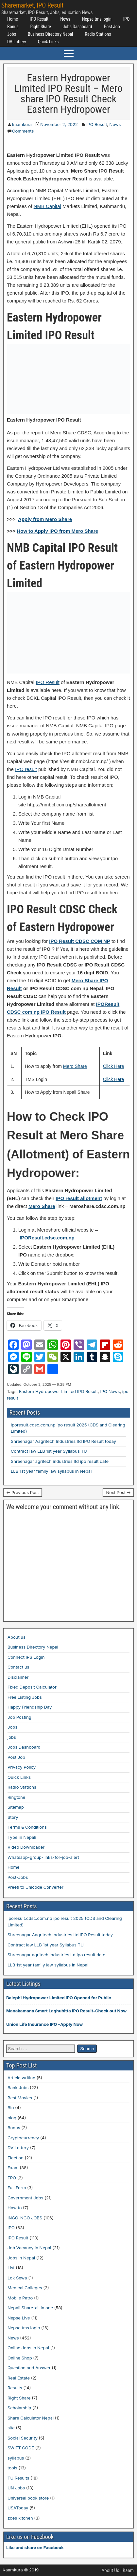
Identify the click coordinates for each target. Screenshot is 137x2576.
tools (12, 2467)
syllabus (16, 2458)
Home (12, 19)
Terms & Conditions (27, 1827)
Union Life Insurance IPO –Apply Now (44, 2024)
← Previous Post (22, 1492)
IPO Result (39, 19)
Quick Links (48, 41)
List (11, 2267)
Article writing (21, 2077)
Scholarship (19, 2407)
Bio (11, 2107)
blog (12, 2117)
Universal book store (28, 2498)
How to (15, 2207)
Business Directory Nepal (50, 34)
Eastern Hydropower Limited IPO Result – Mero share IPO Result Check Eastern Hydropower (68, 93)
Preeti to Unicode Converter (35, 1887)
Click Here (113, 1066)
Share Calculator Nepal (31, 2417)
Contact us (18, 1667)
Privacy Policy (22, 1767)
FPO (12, 2177)
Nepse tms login (96, 19)
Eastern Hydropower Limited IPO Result (58, 1391)
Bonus (13, 26)
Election (16, 2157)
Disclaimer (18, 1677)
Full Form (17, 2187)
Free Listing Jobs (25, 1697)
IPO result (26, 769)
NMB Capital (47, 206)
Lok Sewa (17, 2277)
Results (15, 2387)
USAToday (18, 2507)
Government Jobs (25, 2197)
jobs (12, 1737)
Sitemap (16, 1807)
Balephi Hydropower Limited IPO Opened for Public (58, 1997)
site (11, 2427)
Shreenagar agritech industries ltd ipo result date (60, 1461)
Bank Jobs (18, 2087)
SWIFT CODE (21, 2447)
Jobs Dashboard (77, 26)
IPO (126, 19)
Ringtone (16, 1797)
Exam (13, 2167)
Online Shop (20, 2357)
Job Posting (19, 1717)
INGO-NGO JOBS (25, 2217)
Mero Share (75, 1066)
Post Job (112, 26)
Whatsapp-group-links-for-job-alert (43, 1857)
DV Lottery (16, 41)
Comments (23, 131)
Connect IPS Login (26, 1657)
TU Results (18, 2478)
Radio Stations (98, 34)
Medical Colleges (25, 2287)
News (65, 19)
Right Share (40, 26)
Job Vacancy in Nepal (29, 2247)
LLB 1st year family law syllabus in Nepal (51, 1471)
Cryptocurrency (23, 2137)
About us (17, 1637)
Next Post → (118, 1492)
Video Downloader (26, 1847)
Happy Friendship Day (30, 1707)
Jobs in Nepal (21, 2257)
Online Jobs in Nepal (28, 2347)
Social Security (23, 2438)
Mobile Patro (20, 2297)
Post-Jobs (18, 1877)
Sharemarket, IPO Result (32, 5)
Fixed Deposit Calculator (32, 1687)
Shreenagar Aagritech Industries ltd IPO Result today (63, 1441)
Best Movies (20, 2097)
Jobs (11, 34)
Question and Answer (29, 2367)
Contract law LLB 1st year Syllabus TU (49, 1451)
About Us (110, 2570)
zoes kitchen (20, 2518)
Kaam (128, 2570)
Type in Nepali (22, 1837)
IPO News (110, 1391)
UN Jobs (16, 2487)
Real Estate (19, 2377)
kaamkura (22, 124)
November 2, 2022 (59, 124)
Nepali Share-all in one (30, 2307)
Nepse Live (19, 2317)
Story (13, 1817)
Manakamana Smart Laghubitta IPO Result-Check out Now (66, 2010)
